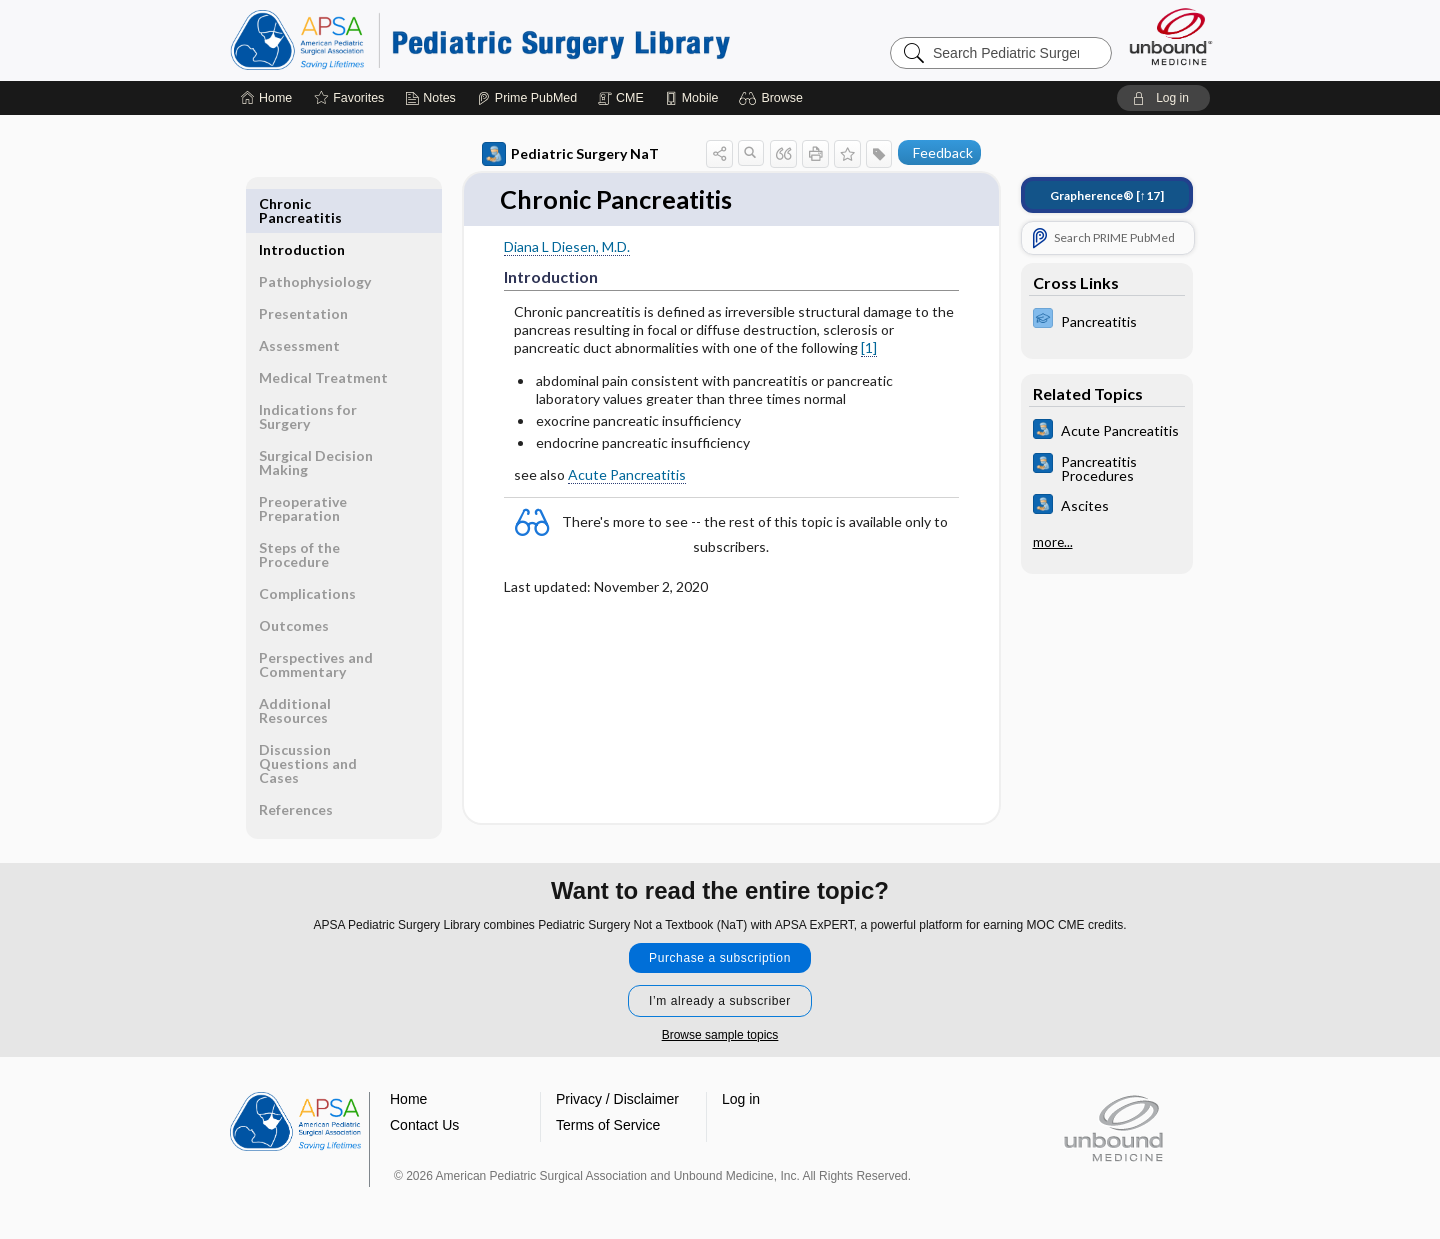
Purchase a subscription (720, 945)
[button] (773, 98)
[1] (869, 348)
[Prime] (527, 98)
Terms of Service (608, 1112)
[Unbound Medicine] (1171, 36)
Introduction (302, 203)
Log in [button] (741, 1086)
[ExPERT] (1107, 320)
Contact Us (424, 1112)
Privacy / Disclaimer (617, 1086)
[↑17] (1107, 195)
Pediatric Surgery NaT (570, 154)
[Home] (266, 98)
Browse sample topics (720, 1022)
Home (408, 1086)
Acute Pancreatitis (627, 475)
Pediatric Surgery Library (480, 40)
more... (1053, 542)
